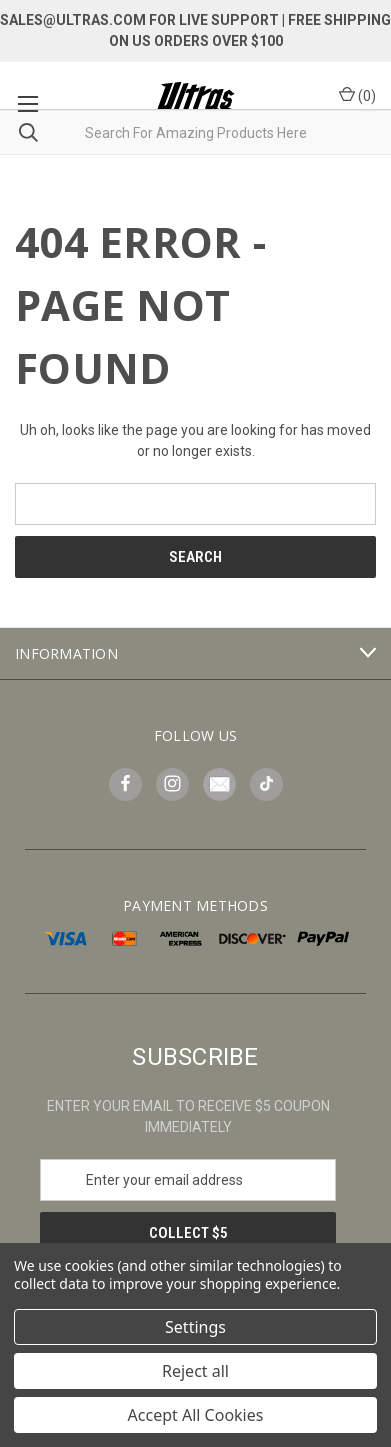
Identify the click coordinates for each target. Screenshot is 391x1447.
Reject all (195, 1371)
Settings (195, 1327)
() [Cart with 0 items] (357, 95)
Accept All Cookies (196, 1415)
